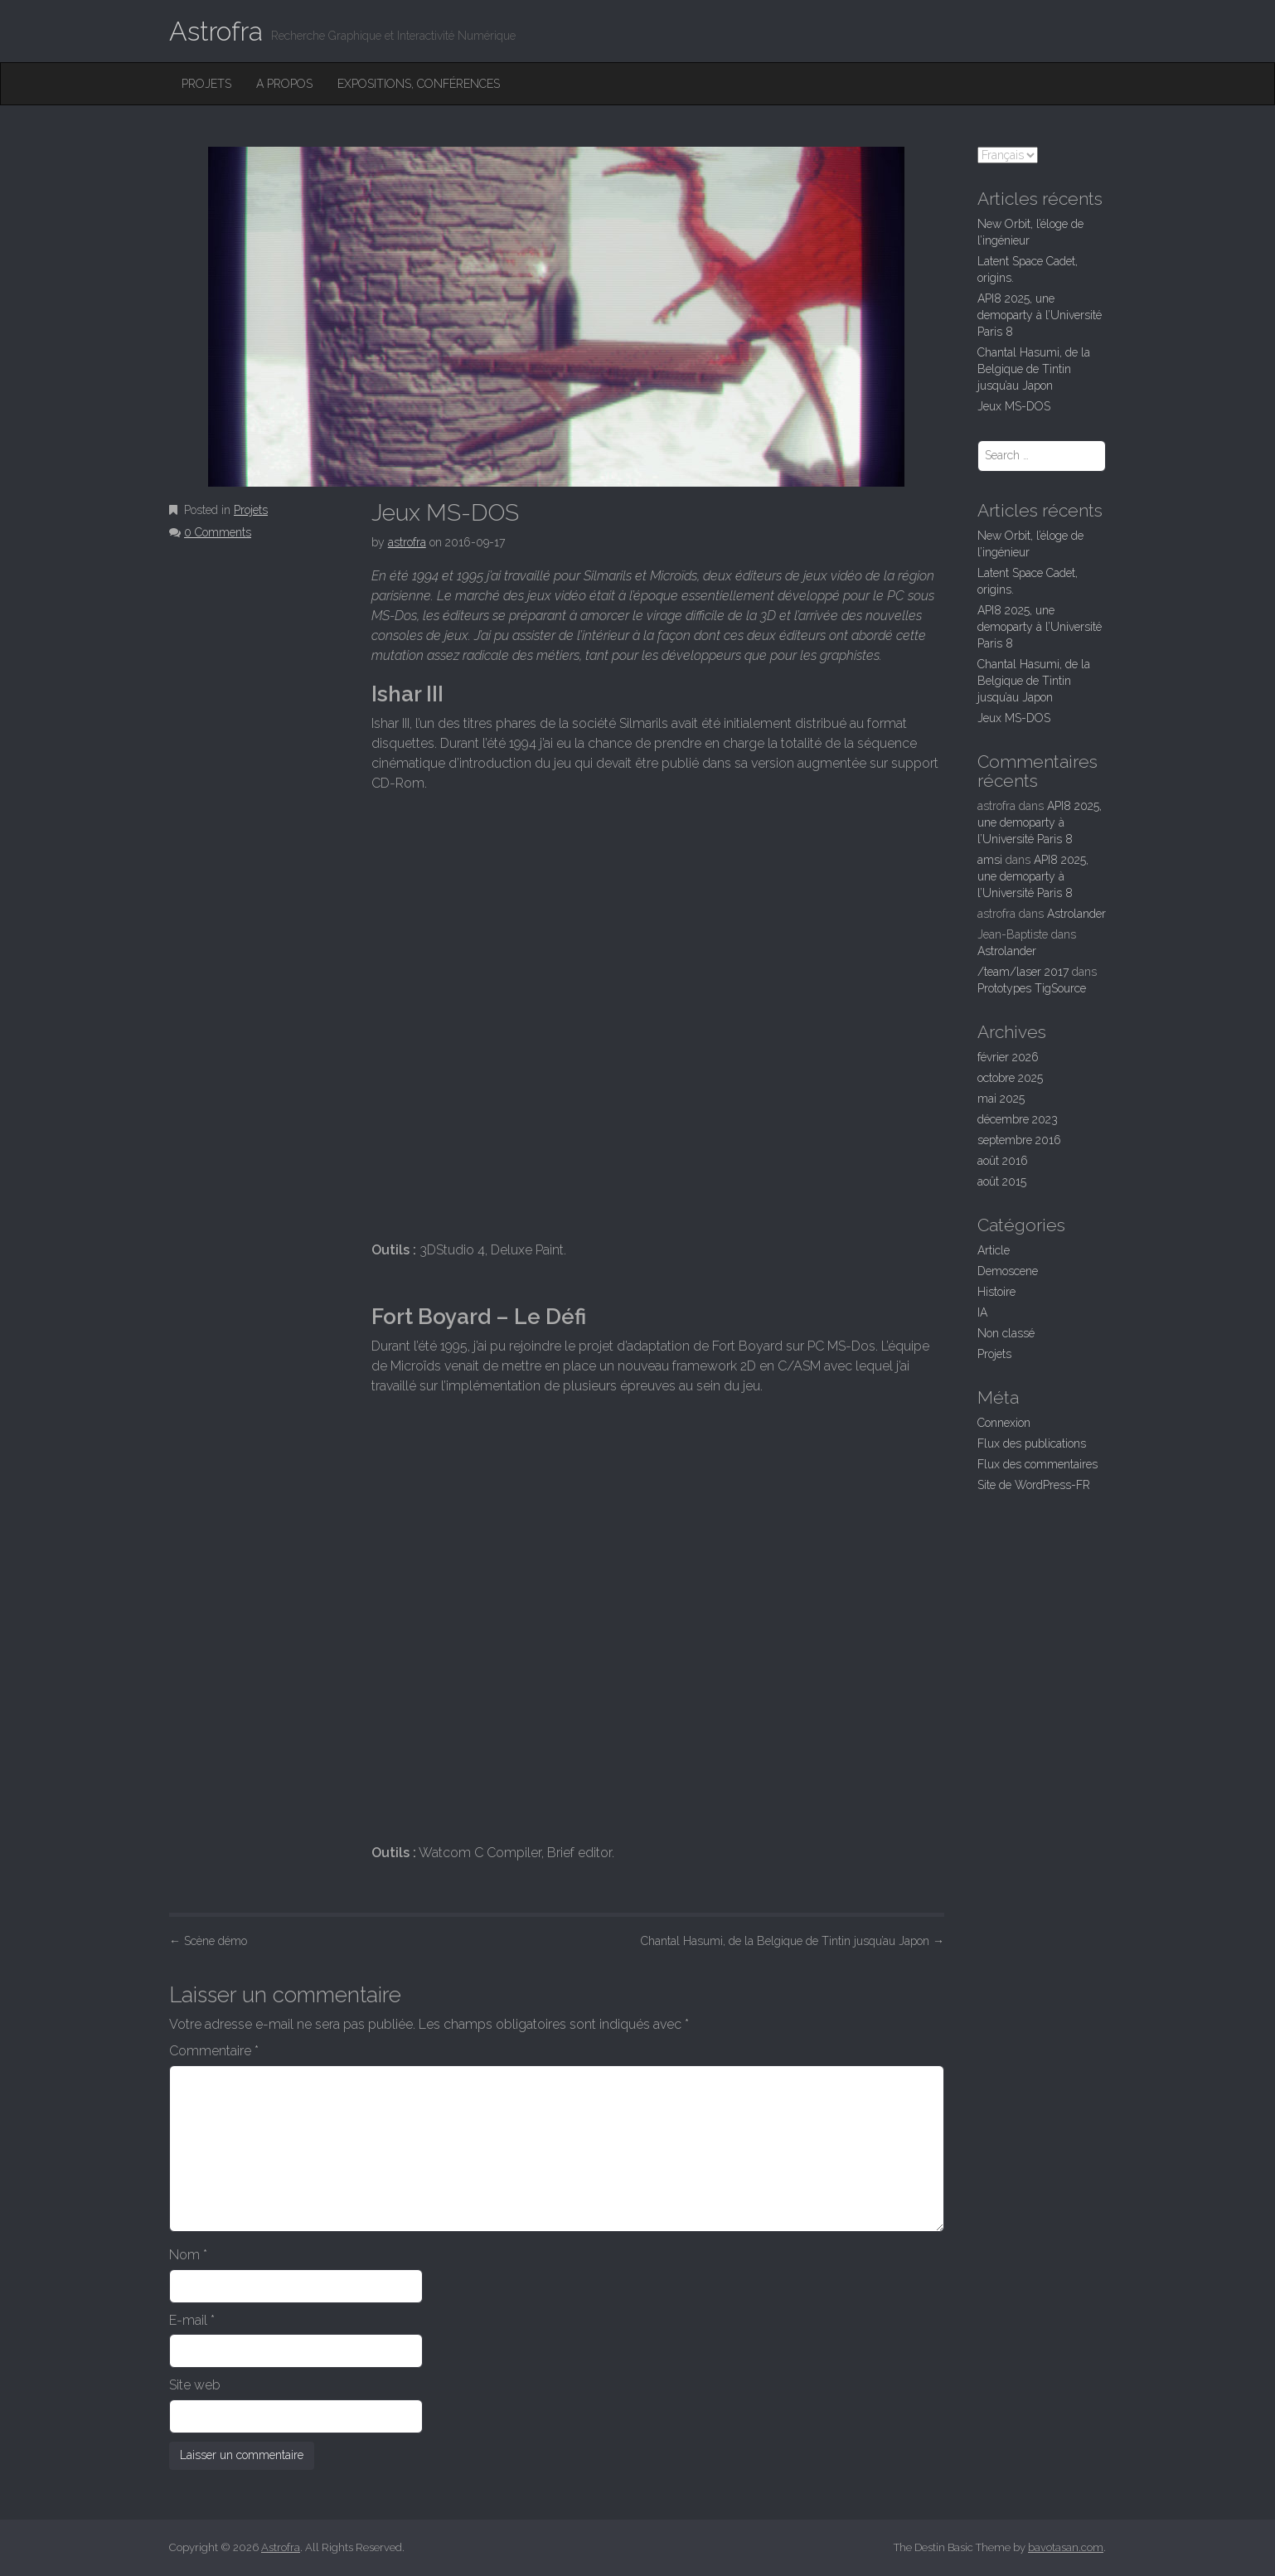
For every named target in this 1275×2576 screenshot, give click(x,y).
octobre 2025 (1010, 1077)
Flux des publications (1031, 1443)
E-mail (192, 2320)
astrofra (407, 542)
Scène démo (208, 1941)
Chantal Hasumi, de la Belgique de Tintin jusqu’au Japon (792, 1941)
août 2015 (1001, 1181)
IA (982, 1312)
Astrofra (216, 31)
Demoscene (1007, 1271)
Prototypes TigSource (1031, 988)
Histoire (996, 1291)
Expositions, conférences (418, 83)
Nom (188, 2255)
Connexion (1003, 1422)
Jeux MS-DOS (1013, 406)
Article (993, 1250)
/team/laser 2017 (1023, 971)
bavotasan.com (1065, 2547)
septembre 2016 (1019, 1140)
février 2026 (1008, 1057)
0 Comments (217, 532)
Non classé (1006, 1333)
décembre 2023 (1017, 1119)
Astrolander (1076, 913)
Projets (206, 83)
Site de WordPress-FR (1033, 1485)
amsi (989, 859)
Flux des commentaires (1037, 1464)
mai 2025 (1001, 1098)
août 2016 (1002, 1160)
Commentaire (214, 2051)
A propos (284, 83)
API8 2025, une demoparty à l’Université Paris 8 (1039, 315)
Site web (195, 2385)
